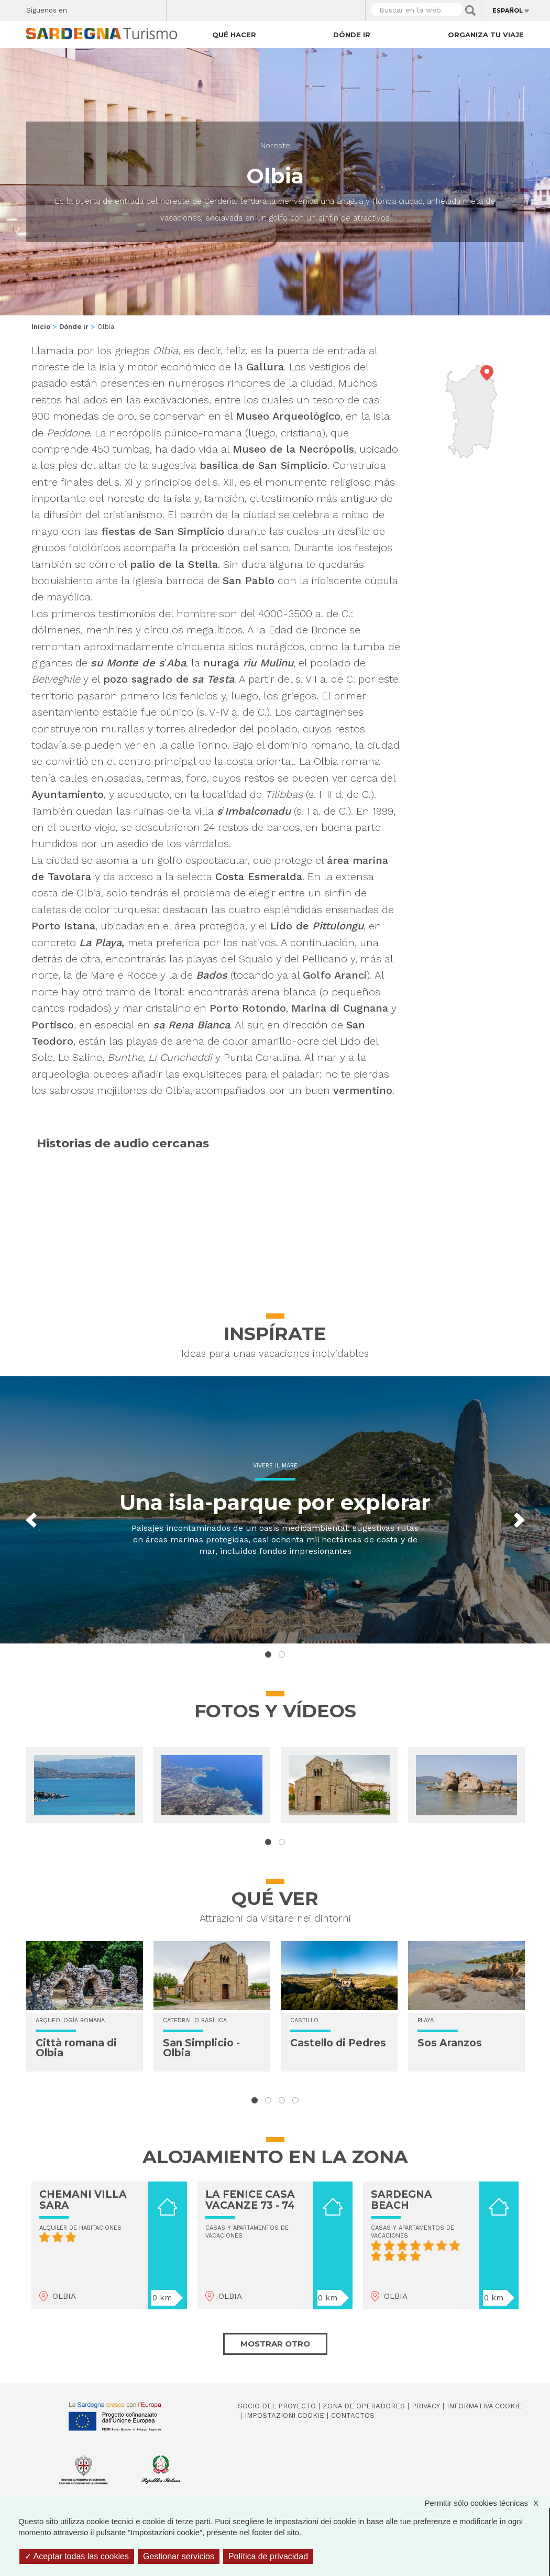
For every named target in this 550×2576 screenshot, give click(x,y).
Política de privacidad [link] (268, 2556)
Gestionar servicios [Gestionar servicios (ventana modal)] (178, 2556)
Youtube (154, 8)
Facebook (80, 8)
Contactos (353, 2415)
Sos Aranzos (449, 2043)
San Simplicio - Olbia (201, 2048)
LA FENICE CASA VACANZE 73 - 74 (250, 2199)
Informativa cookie (484, 2406)
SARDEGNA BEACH (401, 2199)
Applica (470, 10)
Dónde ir (351, 34)
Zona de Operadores (364, 2406)
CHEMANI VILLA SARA (83, 2199)
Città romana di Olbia (76, 2048)
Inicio (40, 327)
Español (507, 10)
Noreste (275, 145)
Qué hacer (234, 34)
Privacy (426, 2406)
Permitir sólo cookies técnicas (486, 2502)
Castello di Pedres (338, 2043)
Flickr (135, 8)
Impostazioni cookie (284, 2415)
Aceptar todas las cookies (77, 2556)
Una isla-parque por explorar (268, 1502)
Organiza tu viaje (486, 34)
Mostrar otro (275, 2344)
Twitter (99, 8)
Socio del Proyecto (277, 2406)
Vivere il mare (268, 1465)
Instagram (117, 8)
